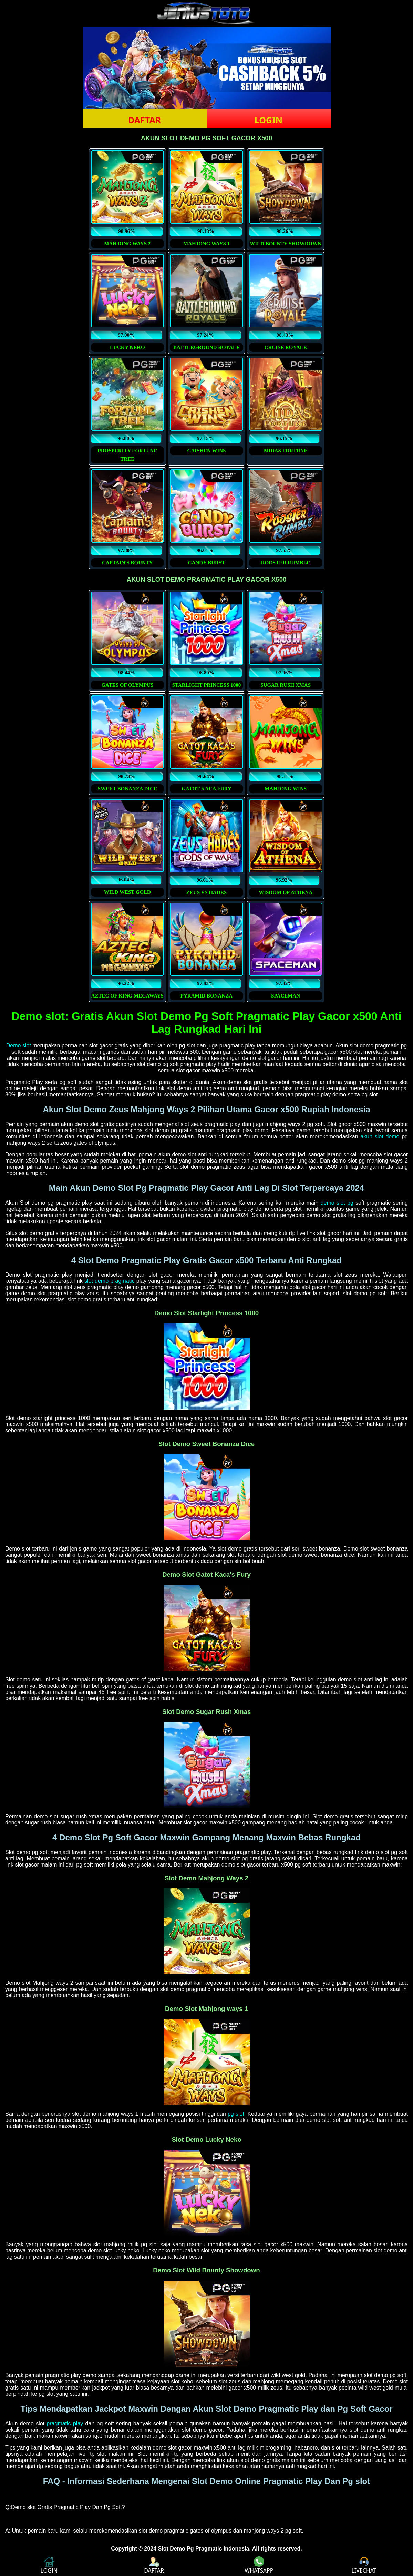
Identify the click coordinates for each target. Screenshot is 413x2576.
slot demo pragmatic (109, 1281)
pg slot (236, 2114)
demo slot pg (337, 1203)
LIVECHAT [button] (363, 2565)
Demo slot (18, 1046)
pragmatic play (65, 2423)
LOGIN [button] (268, 120)
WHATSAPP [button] (259, 2565)
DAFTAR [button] (144, 120)
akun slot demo (379, 1136)
